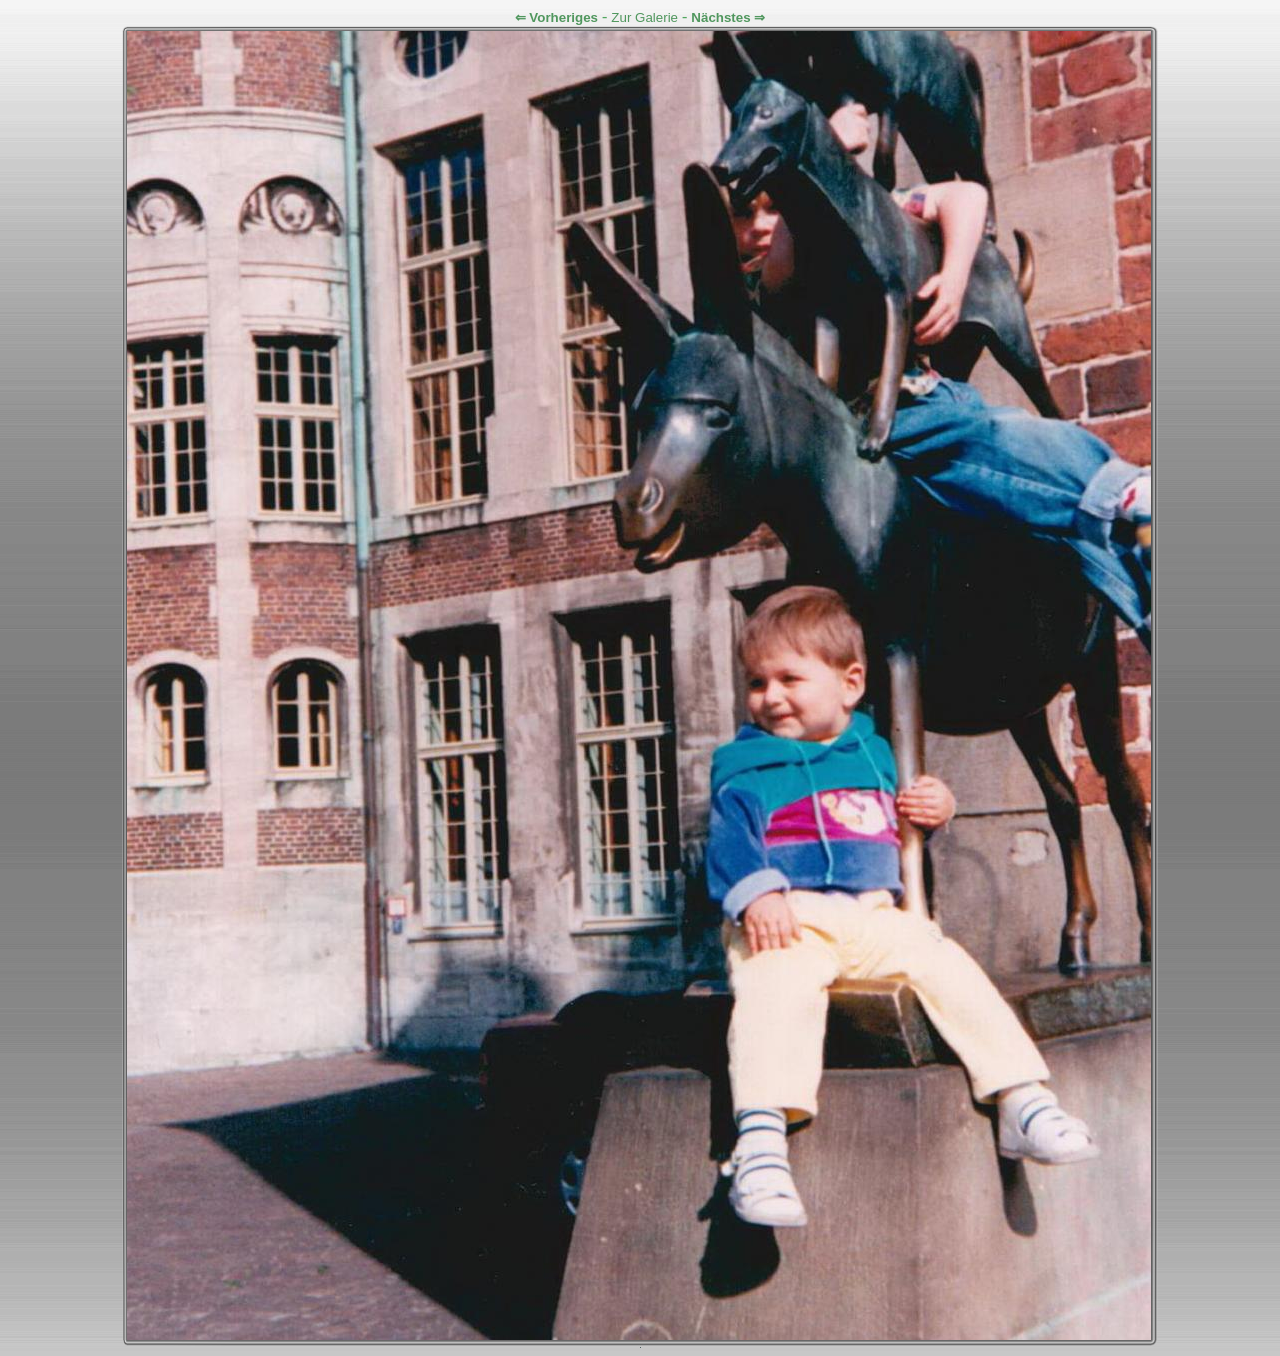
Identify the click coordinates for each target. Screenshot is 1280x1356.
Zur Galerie (644, 17)
